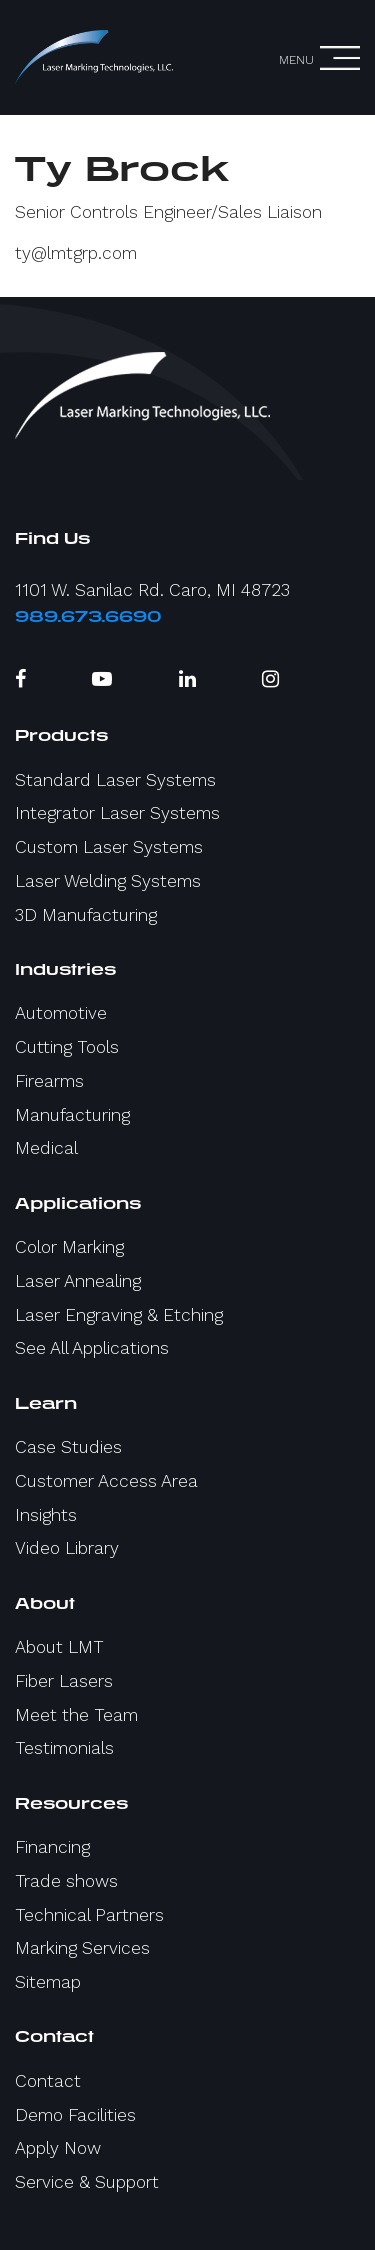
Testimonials (64, 1748)
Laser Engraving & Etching (119, 1315)
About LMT (59, 1647)
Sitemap (48, 1982)
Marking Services (82, 1948)
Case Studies (68, 1447)
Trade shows (66, 1881)
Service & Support (87, 2182)
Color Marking (69, 1247)
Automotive (61, 1013)
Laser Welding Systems (108, 881)
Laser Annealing (78, 1281)
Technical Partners (89, 1915)
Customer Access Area (106, 1481)
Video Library (67, 1548)
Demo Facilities (75, 2115)
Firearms (49, 1081)
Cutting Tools (67, 1047)
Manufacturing (72, 1115)
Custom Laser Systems (109, 847)
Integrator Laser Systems (117, 813)
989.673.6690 (88, 616)
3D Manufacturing (86, 915)
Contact (48, 2081)
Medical (46, 1148)
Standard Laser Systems (115, 780)
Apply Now (58, 2148)
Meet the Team (76, 1715)
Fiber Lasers (64, 1681)
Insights (46, 1515)
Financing (52, 1847)
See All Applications (92, 1348)
